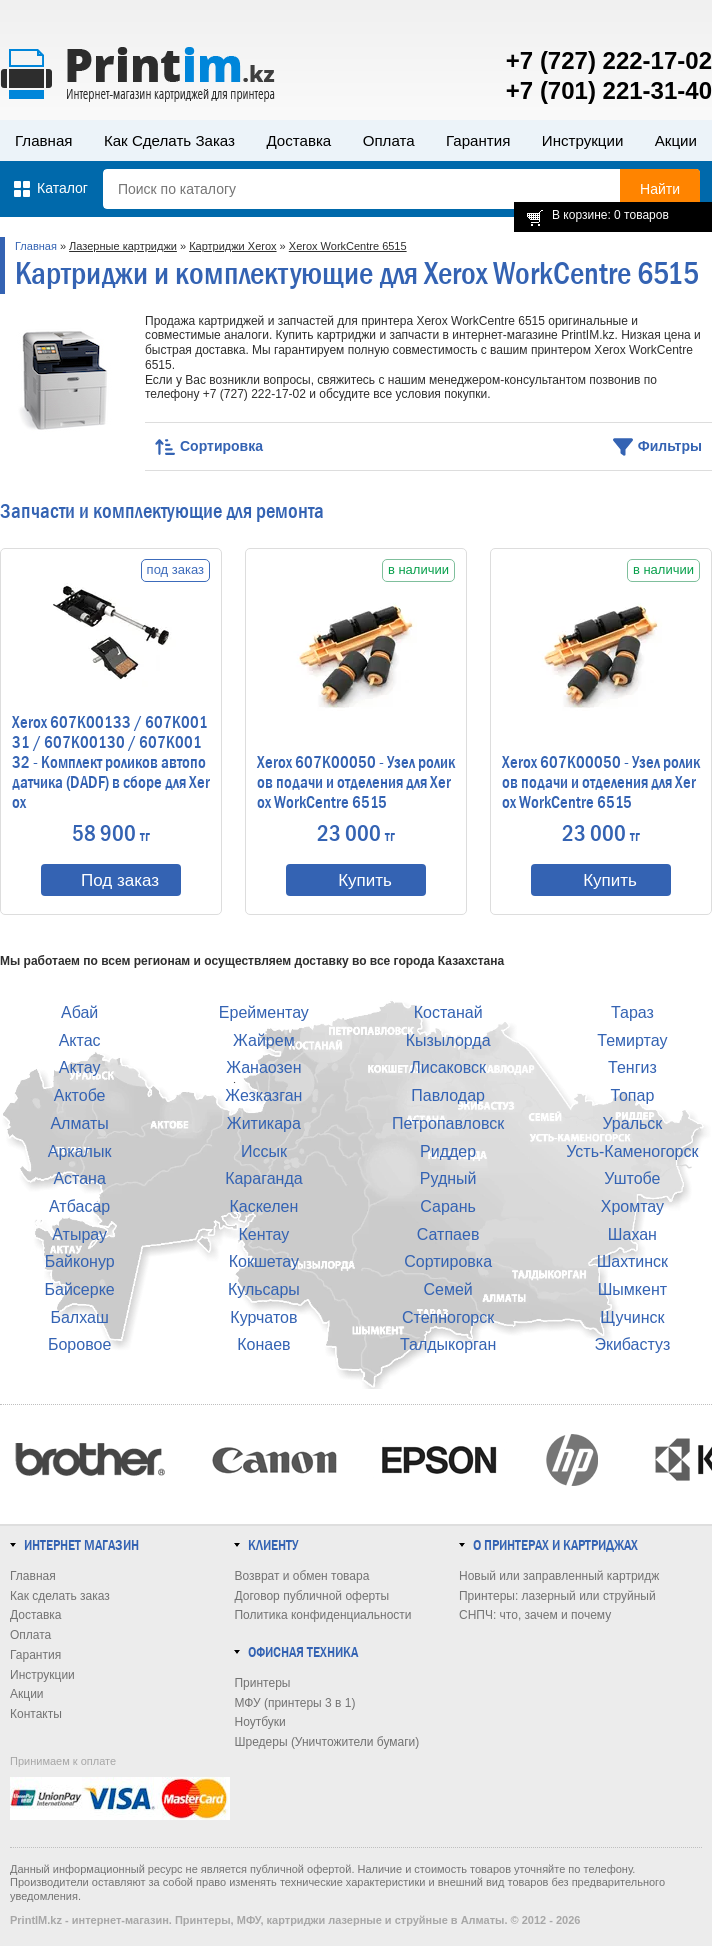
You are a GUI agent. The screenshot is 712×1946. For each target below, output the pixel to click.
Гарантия (478, 140)
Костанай (448, 1012)
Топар (632, 1095)
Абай (79, 1012)
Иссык (264, 1151)
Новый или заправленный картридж (559, 1576)
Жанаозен (263, 1067)
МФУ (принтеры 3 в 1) (294, 1703)
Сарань (448, 1206)
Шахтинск (632, 1261)
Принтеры (262, 1683)
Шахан (632, 1234)
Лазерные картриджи (123, 246)
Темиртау (632, 1040)
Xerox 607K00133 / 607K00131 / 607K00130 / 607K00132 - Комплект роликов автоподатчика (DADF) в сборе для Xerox (111, 763)
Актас (80, 1040)
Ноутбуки (259, 1722)
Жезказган (263, 1095)
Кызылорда (448, 1040)
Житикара (264, 1123)
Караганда (263, 1178)
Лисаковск (448, 1067)
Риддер (448, 1151)
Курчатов (263, 1317)
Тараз (632, 1012)
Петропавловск (448, 1123)
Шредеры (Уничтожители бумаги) (326, 1742)
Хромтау (632, 1206)
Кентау (263, 1234)
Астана (79, 1178)
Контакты (36, 1714)
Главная (44, 140)
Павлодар (448, 1095)
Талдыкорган (448, 1344)
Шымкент (632, 1289)
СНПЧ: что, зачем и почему (535, 1615)
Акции (676, 140)
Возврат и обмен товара (301, 1576)
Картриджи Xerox (232, 246)
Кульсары (264, 1289)
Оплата (389, 140)
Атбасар (79, 1206)
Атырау (79, 1234)
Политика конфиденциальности (322, 1615)
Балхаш (79, 1317)
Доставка (298, 140)
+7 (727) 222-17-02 (609, 60)
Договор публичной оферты (311, 1596)
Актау (80, 1067)
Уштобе (632, 1178)
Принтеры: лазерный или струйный (557, 1596)
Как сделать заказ (169, 140)
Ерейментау (264, 1012)
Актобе (80, 1095)
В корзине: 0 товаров (610, 215)
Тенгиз (632, 1067)
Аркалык (80, 1151)
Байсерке (80, 1289)
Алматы (79, 1123)
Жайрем (264, 1040)
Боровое (79, 1344)
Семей (447, 1289)
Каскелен (263, 1206)
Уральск (632, 1123)
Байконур (80, 1261)
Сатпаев (448, 1234)
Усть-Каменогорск (632, 1151)
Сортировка (448, 1261)
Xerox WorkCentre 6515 (348, 246)
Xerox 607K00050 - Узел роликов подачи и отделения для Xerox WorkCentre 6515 (356, 783)
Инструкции (583, 140)
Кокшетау (264, 1261)
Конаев (263, 1344)
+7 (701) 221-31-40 (609, 90)
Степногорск (448, 1317)
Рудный (448, 1178)
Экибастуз (632, 1344)
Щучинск (632, 1317)
